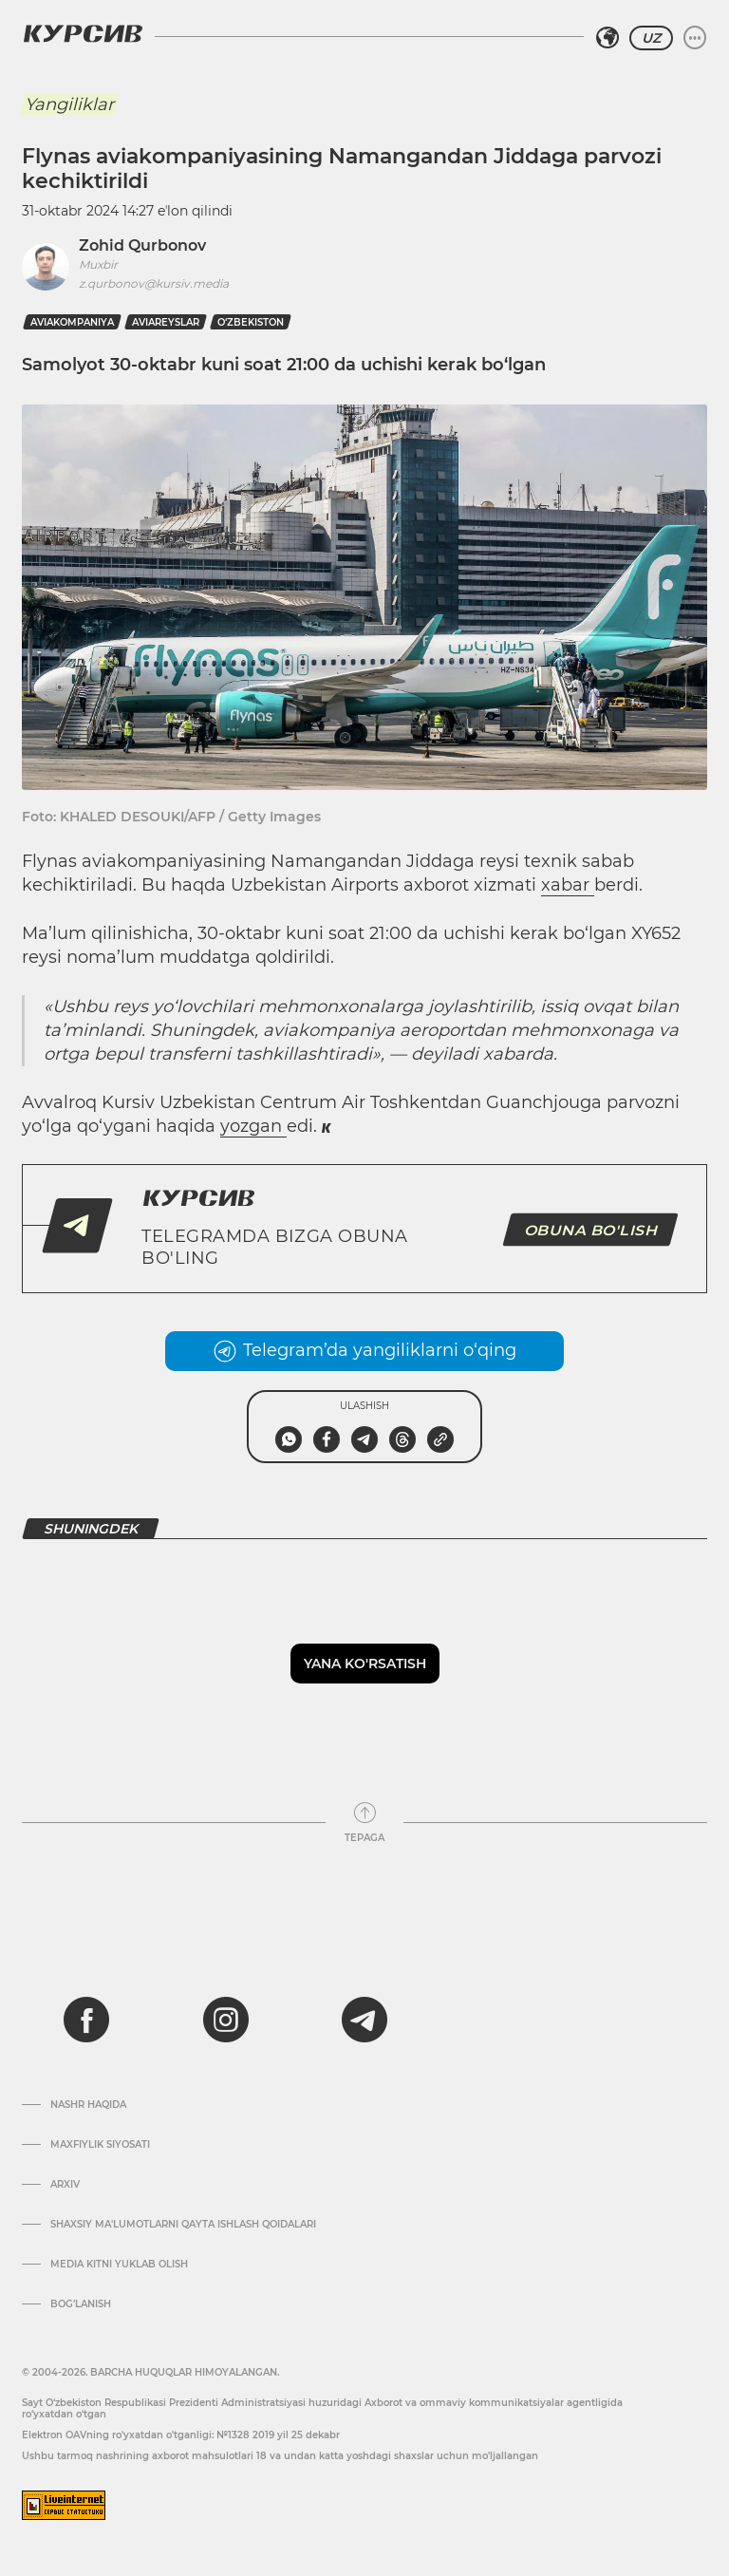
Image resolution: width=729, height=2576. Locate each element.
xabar (567, 884)
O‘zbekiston (250, 322)
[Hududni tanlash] (607, 38)
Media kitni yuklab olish (119, 2264)
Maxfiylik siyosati (100, 2145)
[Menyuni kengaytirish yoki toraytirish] (694, 38)
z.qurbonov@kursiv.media (154, 283)
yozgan (253, 1126)
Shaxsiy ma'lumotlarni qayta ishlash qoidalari (183, 2224)
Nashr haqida (88, 2105)
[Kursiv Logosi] (82, 33)
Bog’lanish (80, 2304)
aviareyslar (165, 322)
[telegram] (364, 2019)
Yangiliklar (69, 104)
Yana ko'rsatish (365, 1663)
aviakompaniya (72, 322)
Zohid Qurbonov (142, 245)
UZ (651, 38)
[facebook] (86, 2019)
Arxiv (65, 2185)
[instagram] (226, 2019)
